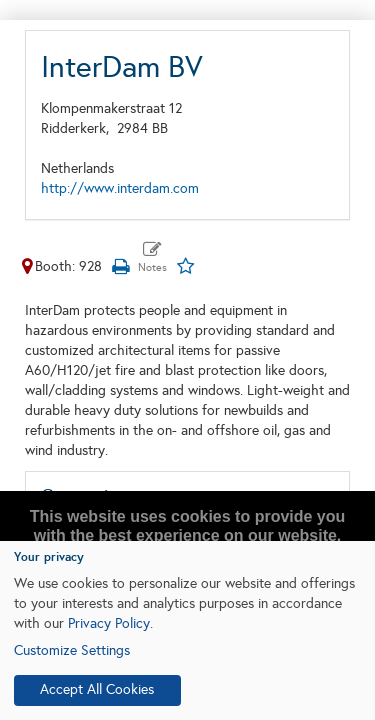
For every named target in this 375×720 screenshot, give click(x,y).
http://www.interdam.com (120, 188)
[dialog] (187, 630)
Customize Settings (72, 650)
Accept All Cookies (97, 689)
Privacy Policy (109, 623)
